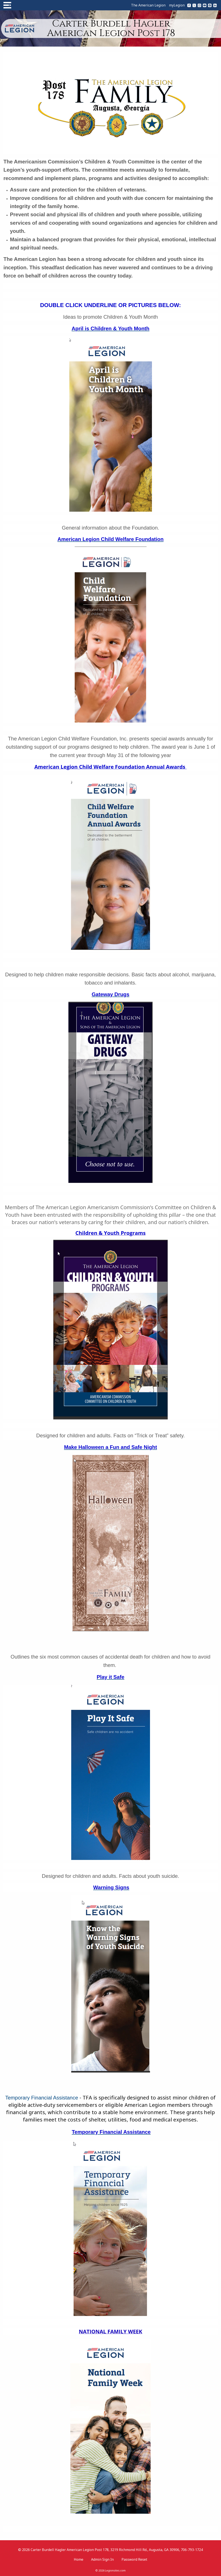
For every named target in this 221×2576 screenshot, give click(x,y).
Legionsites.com (115, 2570)
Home (78, 2559)
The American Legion (148, 5)
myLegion (177, 5)
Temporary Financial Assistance (41, 2098)
